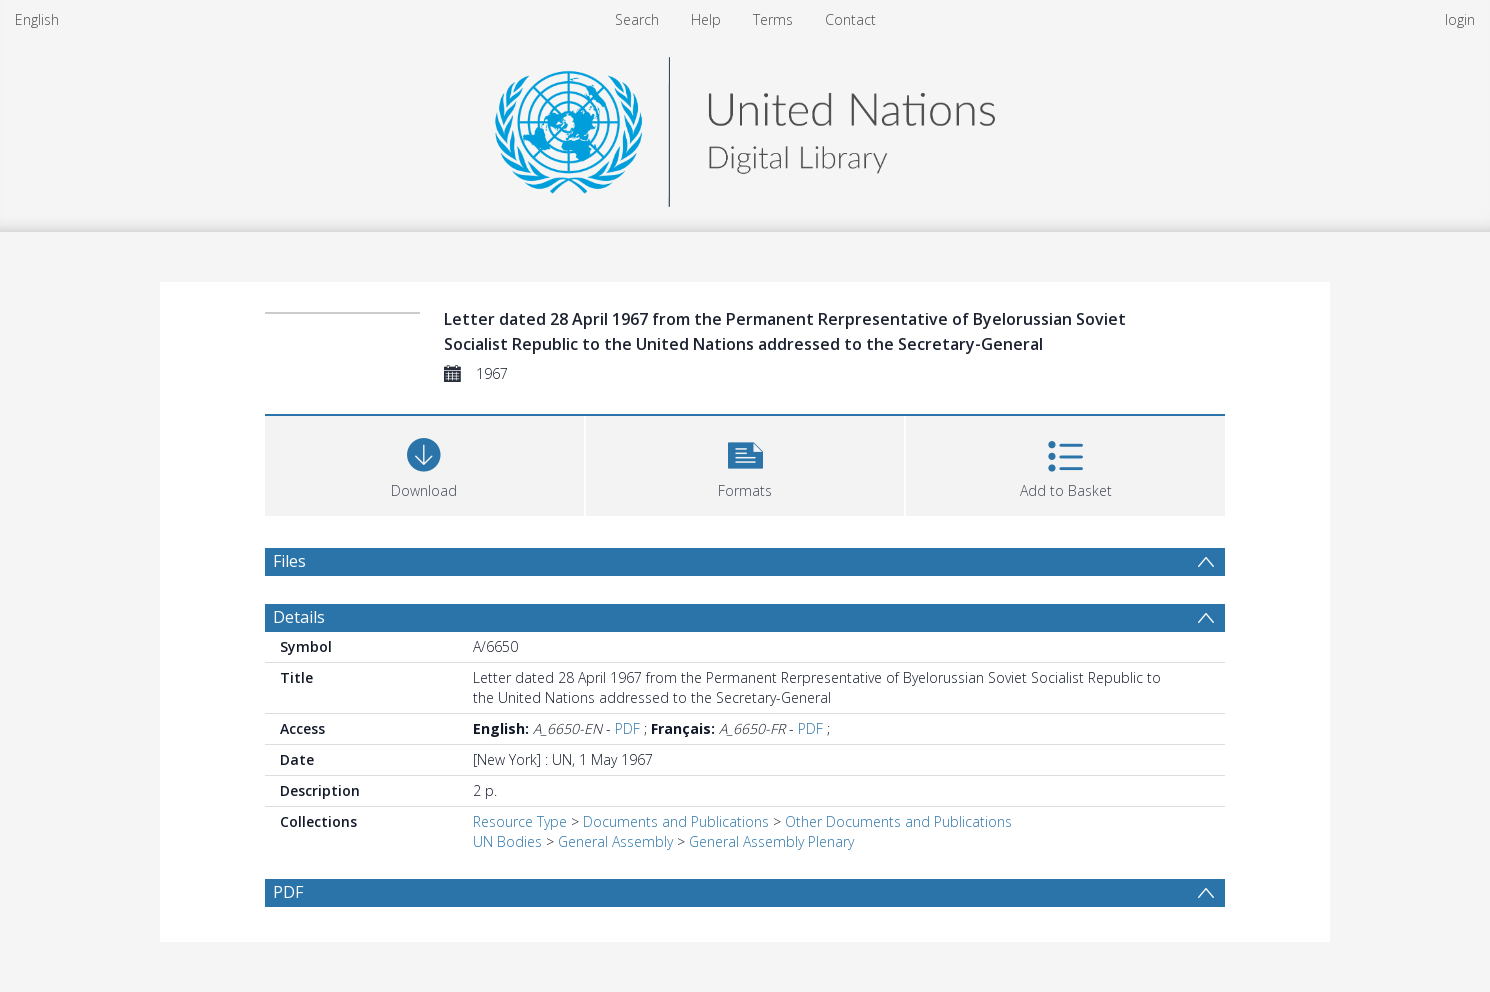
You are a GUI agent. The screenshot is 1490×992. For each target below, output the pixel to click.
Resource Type (520, 821)
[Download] (424, 463)
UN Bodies (507, 841)
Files (289, 561)
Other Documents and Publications (898, 821)
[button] (745, 463)
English (37, 19)
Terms (773, 19)
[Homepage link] (745, 126)
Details (299, 617)
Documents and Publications (676, 821)
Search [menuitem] (637, 19)
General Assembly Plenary (771, 841)
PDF (627, 728)
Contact (850, 19)
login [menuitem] (1460, 19)
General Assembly (615, 841)
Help (706, 19)
